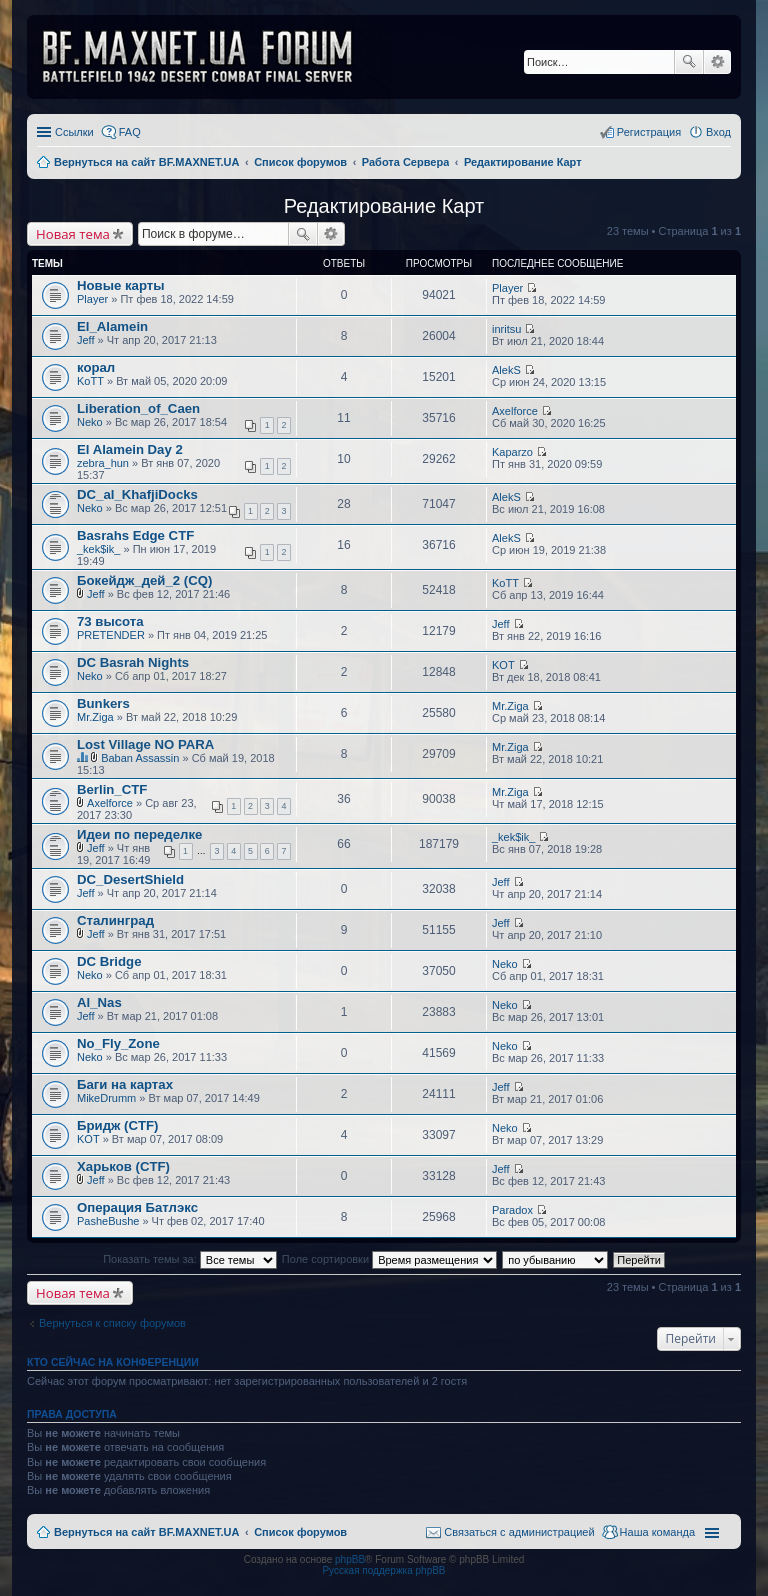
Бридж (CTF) (117, 1125)
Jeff (86, 340)
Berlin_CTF (112, 789)
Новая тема (73, 234)
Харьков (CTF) (123, 1166)
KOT (503, 665)
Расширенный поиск (717, 62)
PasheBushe (108, 1221)
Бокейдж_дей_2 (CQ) (144, 580)
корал (96, 367)
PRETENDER (111, 635)
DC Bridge (109, 961)
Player (92, 299)
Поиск (689, 62)
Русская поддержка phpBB (383, 1570)
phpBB (350, 1559)
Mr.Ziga (95, 717)
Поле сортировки (389, 1259)
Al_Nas (99, 1002)
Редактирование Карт (384, 206)
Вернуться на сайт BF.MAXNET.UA (146, 1532)
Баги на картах (125, 1084)
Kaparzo (512, 452)
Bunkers (103, 703)
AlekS (506, 370)
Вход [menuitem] (718, 132)
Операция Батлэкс (137, 1207)
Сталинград (115, 920)
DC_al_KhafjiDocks (137, 494)
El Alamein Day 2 (130, 449)
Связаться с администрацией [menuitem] (519, 1532)
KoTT (90, 381)
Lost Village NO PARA (145, 744)
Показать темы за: (190, 1259)
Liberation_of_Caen (138, 408)
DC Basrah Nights (133, 662)
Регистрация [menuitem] (649, 132)
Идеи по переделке (139, 834)
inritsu (506, 329)
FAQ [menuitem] (130, 132)
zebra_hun (103, 463)
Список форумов (300, 1532)
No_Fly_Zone (118, 1043)
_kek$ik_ (98, 549)
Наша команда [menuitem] (657, 1532)
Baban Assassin (140, 758)
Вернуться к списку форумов (112, 1323)
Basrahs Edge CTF (135, 535)
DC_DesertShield (130, 879)
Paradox (512, 1210)
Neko (90, 422)
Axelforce (515, 411)
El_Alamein (112, 326)
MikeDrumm (106, 1098)
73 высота (110, 621)
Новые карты (120, 285)
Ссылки (74, 132)
